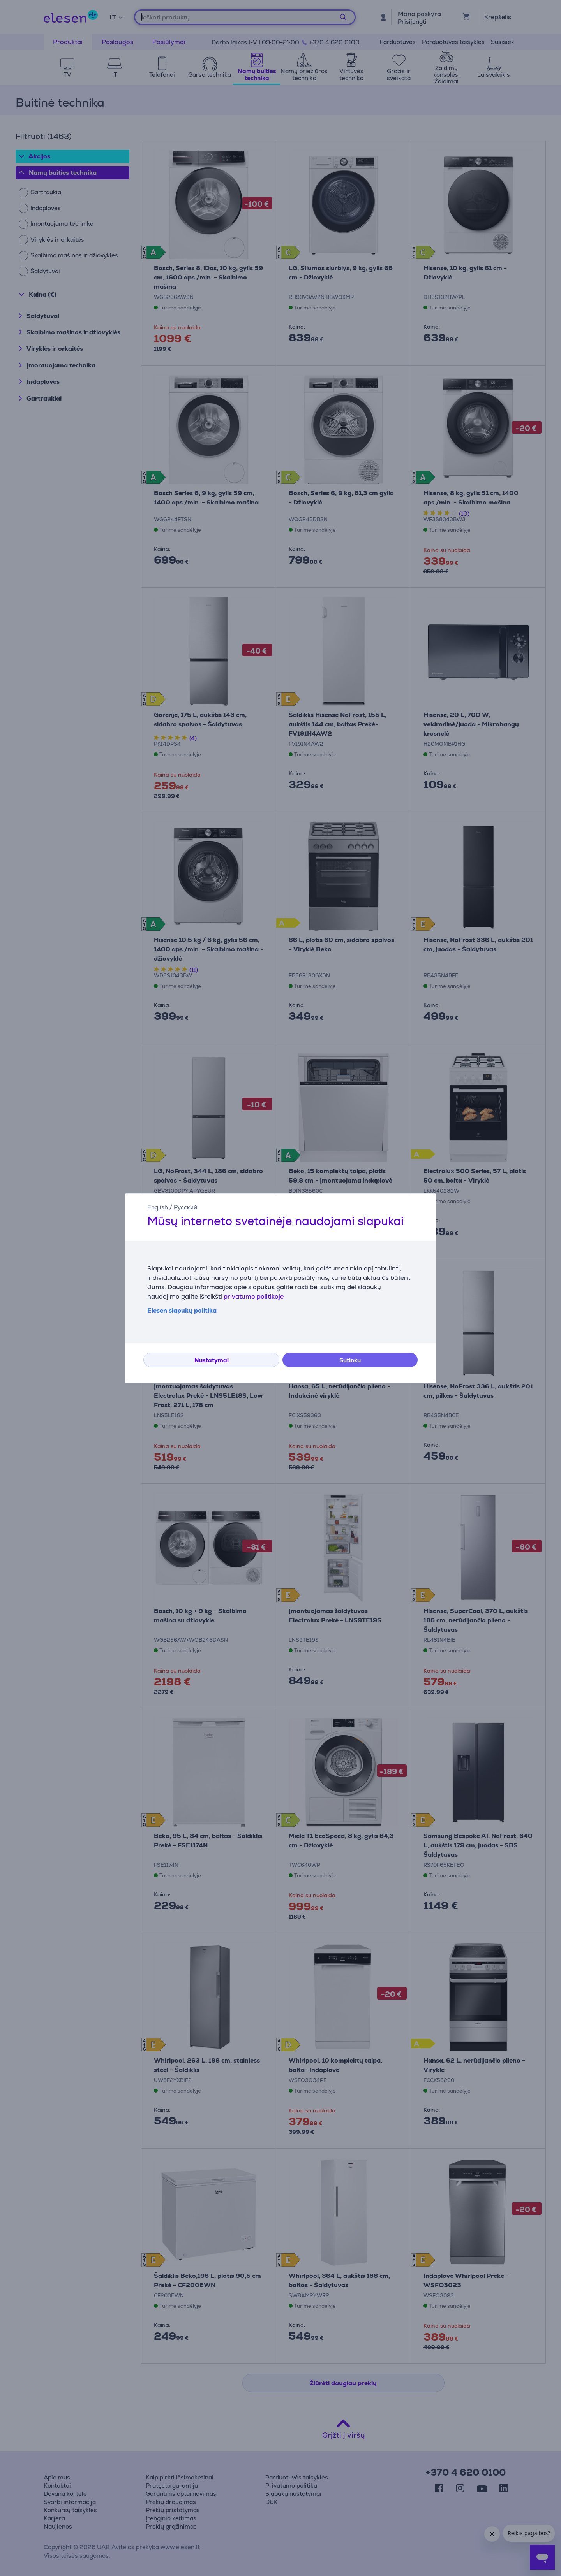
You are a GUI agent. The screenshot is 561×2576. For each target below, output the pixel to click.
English (157, 1207)
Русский (185, 1207)
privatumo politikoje (254, 1296)
